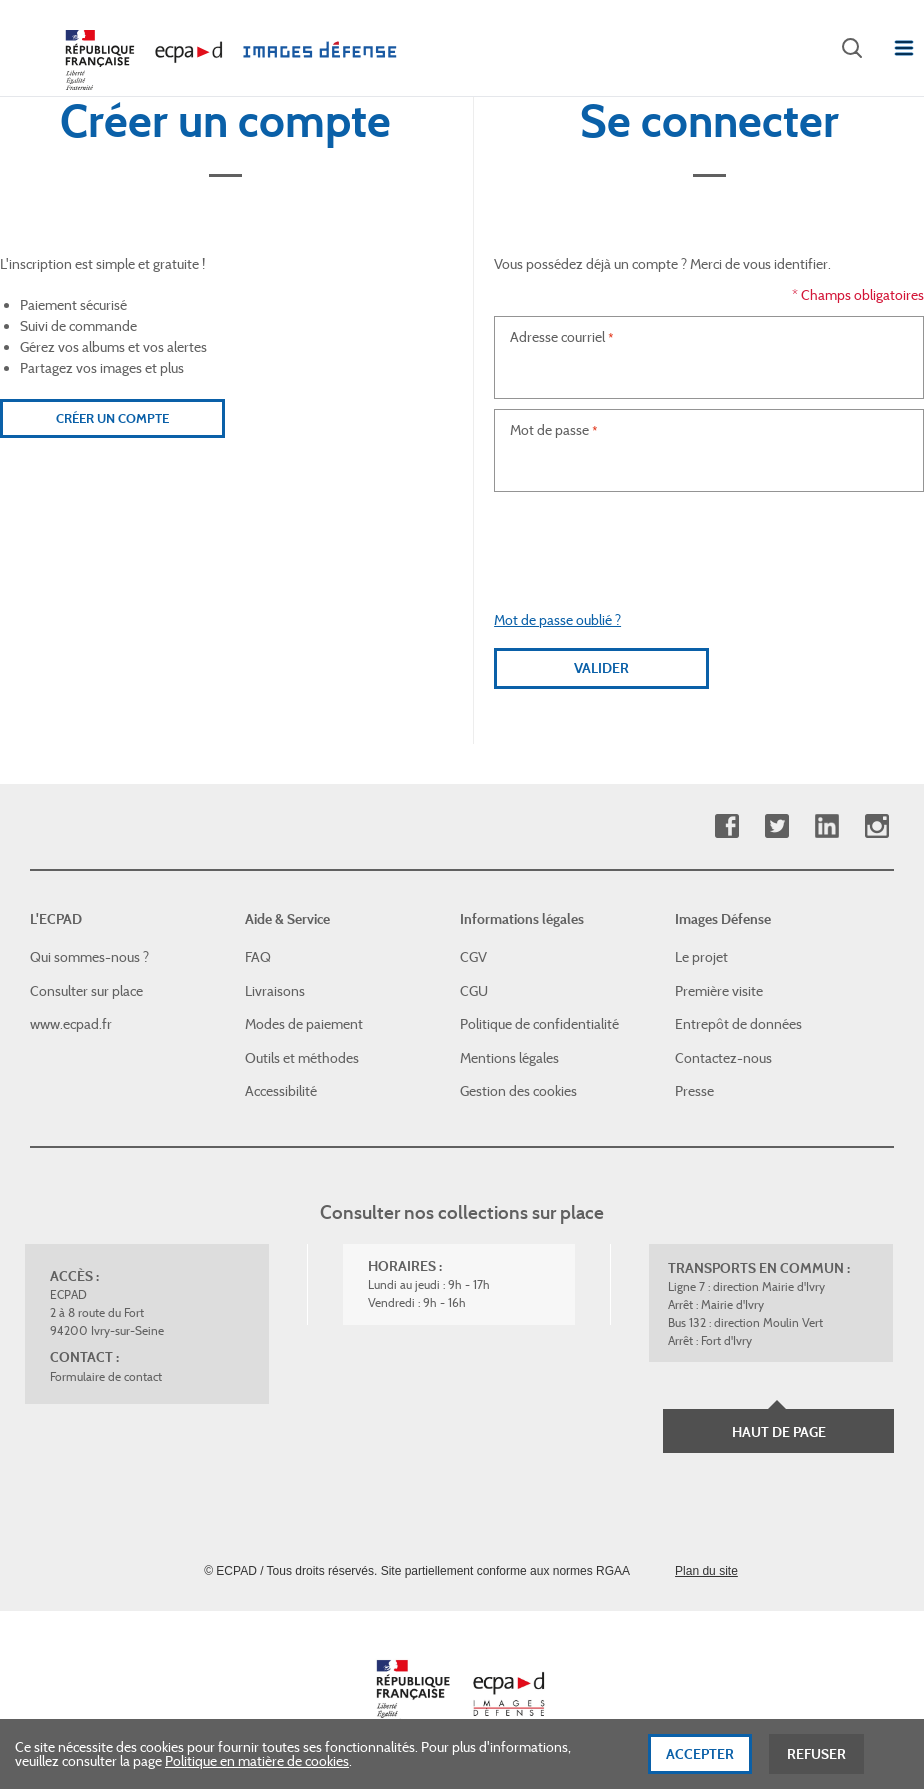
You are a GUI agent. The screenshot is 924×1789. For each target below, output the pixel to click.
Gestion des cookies (518, 1091)
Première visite (719, 991)
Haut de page (779, 1432)
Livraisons (275, 991)
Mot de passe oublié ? (557, 620)
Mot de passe (549, 430)
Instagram (876, 826)
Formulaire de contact (106, 1376)
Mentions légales (509, 1058)
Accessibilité (281, 1091)
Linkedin (826, 826)
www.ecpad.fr (71, 1024)
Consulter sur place (86, 991)
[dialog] (462, 1754)
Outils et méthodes (302, 1058)
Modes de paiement (304, 1024)
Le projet (701, 957)
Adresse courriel (557, 337)
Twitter (776, 826)
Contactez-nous (723, 1058)
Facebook (726, 826)
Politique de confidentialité (539, 1024)
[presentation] (709, 541)
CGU (474, 991)
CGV (473, 957)
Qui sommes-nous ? (89, 957)
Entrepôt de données (738, 1024)
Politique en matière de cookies (257, 1761)
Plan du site (706, 1571)
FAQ (258, 957)
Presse (694, 1091)
